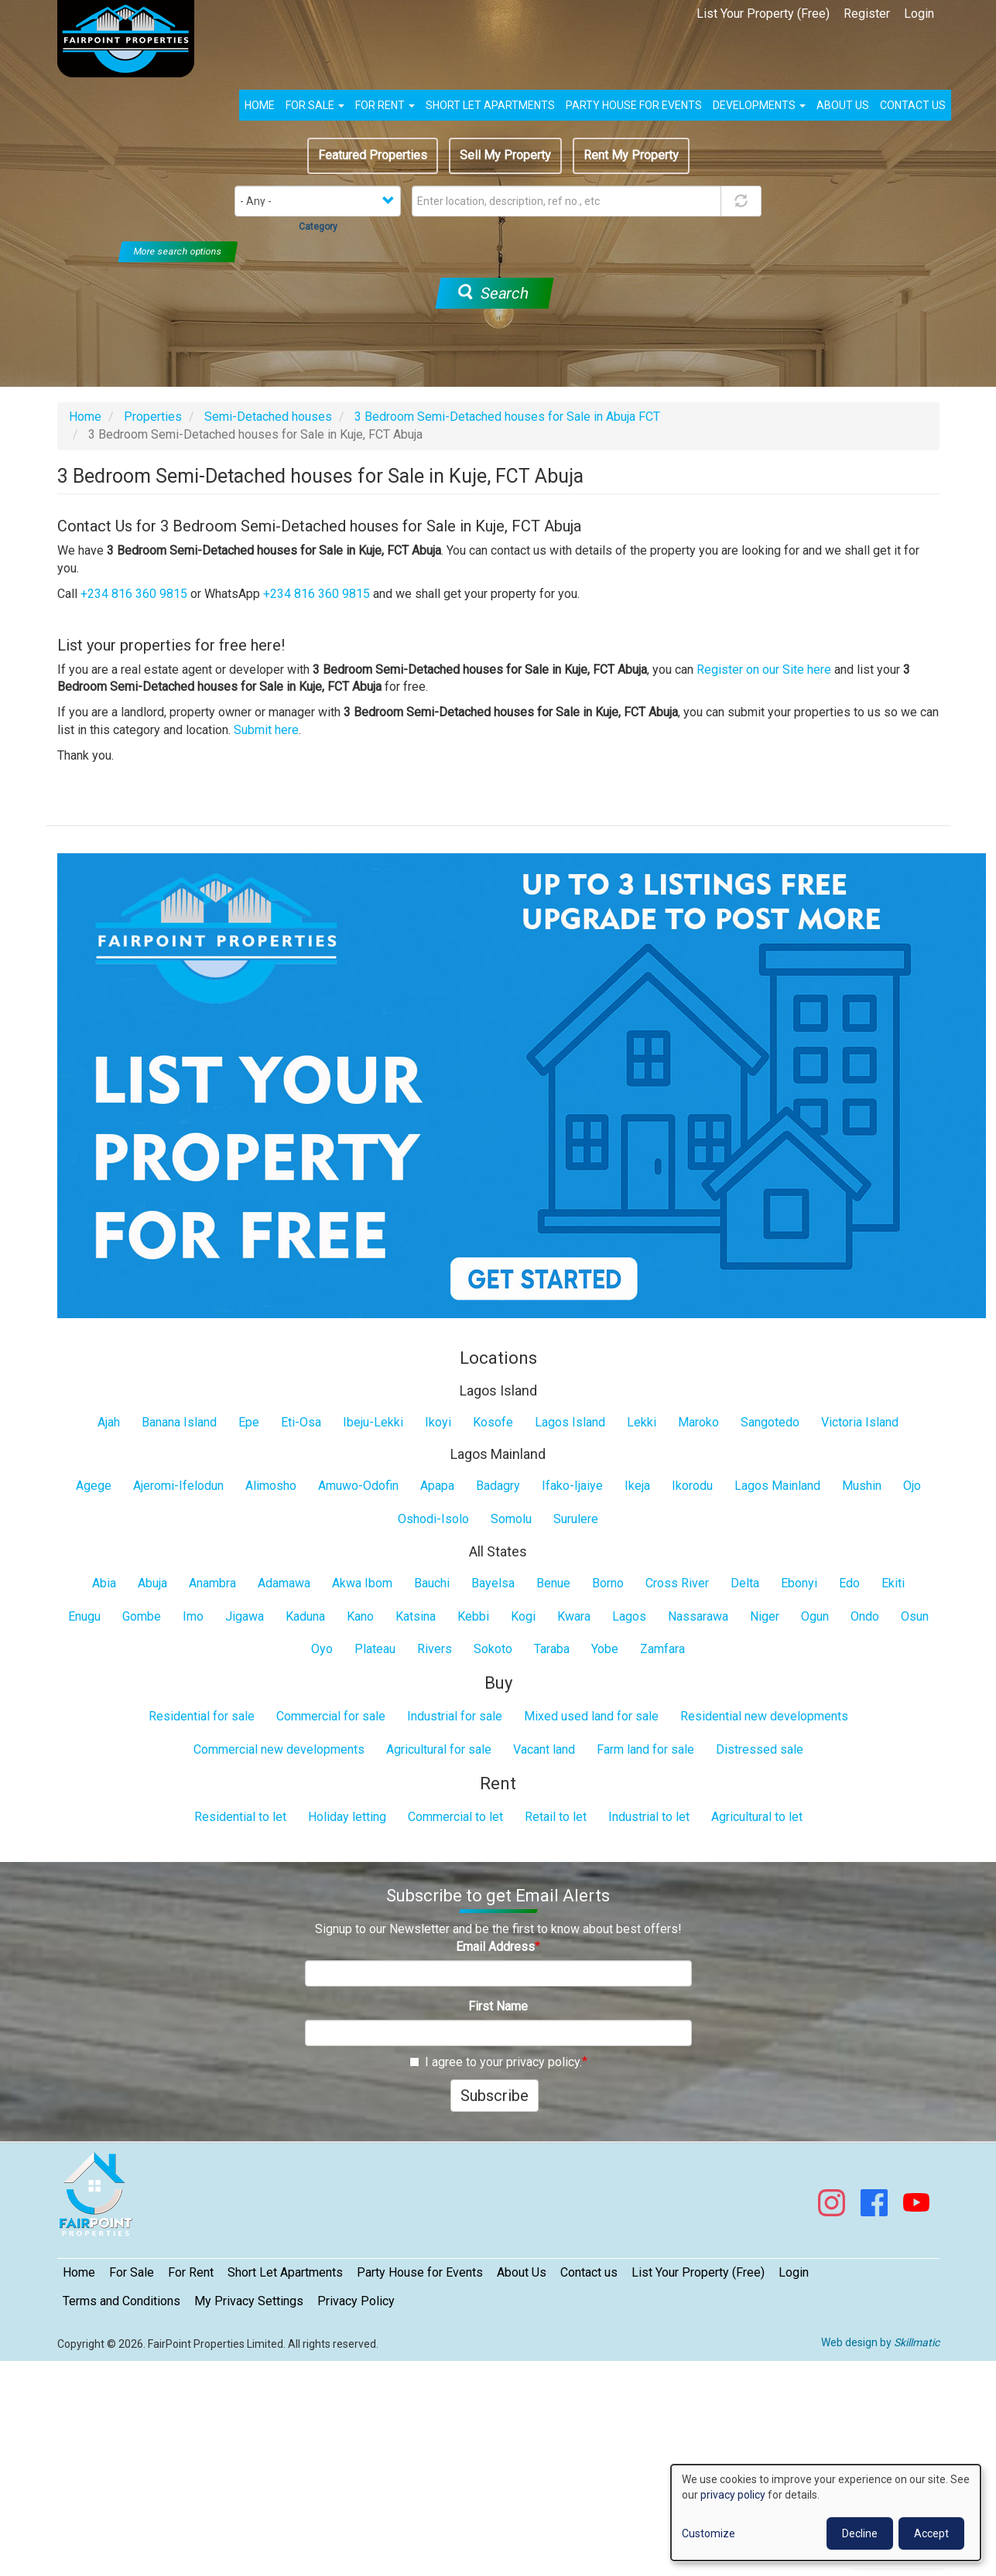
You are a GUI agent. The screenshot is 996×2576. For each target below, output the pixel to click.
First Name (498, 2006)
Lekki (641, 1422)
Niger (764, 1616)
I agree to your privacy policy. (495, 2062)
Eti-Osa (301, 1422)
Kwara (573, 1616)
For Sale (315, 105)
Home (260, 105)
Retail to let (556, 1816)
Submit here (266, 730)
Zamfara (662, 1649)
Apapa (437, 1485)
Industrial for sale (454, 1716)
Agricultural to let (757, 1816)
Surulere (575, 1519)
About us (842, 105)
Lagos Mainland (777, 1485)
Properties (153, 416)
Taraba (552, 1649)
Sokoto (493, 1649)
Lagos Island (570, 1422)
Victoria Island (859, 1422)
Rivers (434, 1649)
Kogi (523, 1616)
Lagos (629, 1616)
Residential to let (240, 1816)
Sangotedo (770, 1422)
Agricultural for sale (438, 1749)
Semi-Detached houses (268, 416)
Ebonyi (799, 1583)
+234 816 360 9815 (133, 593)
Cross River (677, 1583)
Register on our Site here (764, 669)
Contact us (913, 105)
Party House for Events (634, 105)
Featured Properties (372, 155)
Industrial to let (649, 1816)
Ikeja (637, 1485)
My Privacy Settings (248, 2301)
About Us (521, 2272)
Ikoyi (438, 1422)
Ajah (109, 1422)
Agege (93, 1485)
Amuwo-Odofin (358, 1485)
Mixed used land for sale (591, 1716)
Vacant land (544, 1749)
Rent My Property (631, 155)
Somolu (511, 1519)
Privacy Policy (356, 2301)
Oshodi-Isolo (433, 1519)
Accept (931, 2533)
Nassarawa (698, 1616)
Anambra (212, 1583)
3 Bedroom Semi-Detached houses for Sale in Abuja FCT (507, 416)
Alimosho (270, 1485)
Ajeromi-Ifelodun (178, 1485)
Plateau (374, 1649)
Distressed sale (759, 1749)
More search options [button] (178, 251)
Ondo (865, 1616)
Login (919, 13)
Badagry (498, 1485)
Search (492, 293)
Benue (553, 1583)
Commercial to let (455, 1816)
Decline (860, 2533)
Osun (915, 1616)
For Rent (385, 105)
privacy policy (732, 2495)
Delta (745, 1583)
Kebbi (473, 1616)
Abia (104, 1583)
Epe (248, 1422)
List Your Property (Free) (763, 13)
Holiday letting (347, 1816)
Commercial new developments (279, 1749)
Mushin (861, 1485)
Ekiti (893, 1583)
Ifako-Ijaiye (572, 1485)
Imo (193, 1616)
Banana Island (179, 1422)
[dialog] (826, 2513)
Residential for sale (202, 1716)
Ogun (815, 1616)
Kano (360, 1616)
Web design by (880, 2342)
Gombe (141, 1616)
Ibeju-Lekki (373, 1422)
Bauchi (432, 1583)
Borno (608, 1583)
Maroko (698, 1422)
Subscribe (494, 2095)
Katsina (415, 1616)
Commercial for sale (330, 1716)
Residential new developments (764, 1716)
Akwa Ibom (362, 1583)
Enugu (84, 1616)
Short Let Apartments (490, 105)
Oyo (322, 1649)
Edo (849, 1583)
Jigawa (244, 1616)
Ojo (912, 1485)
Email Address (495, 1946)
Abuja (152, 1583)
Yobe (604, 1649)
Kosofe (493, 1422)
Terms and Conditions (121, 2301)
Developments (759, 105)
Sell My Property (505, 155)
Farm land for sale (645, 1749)
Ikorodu (692, 1485)
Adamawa (284, 1583)
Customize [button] (708, 2533)
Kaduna (305, 1616)
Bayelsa (493, 1583)
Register (867, 13)
